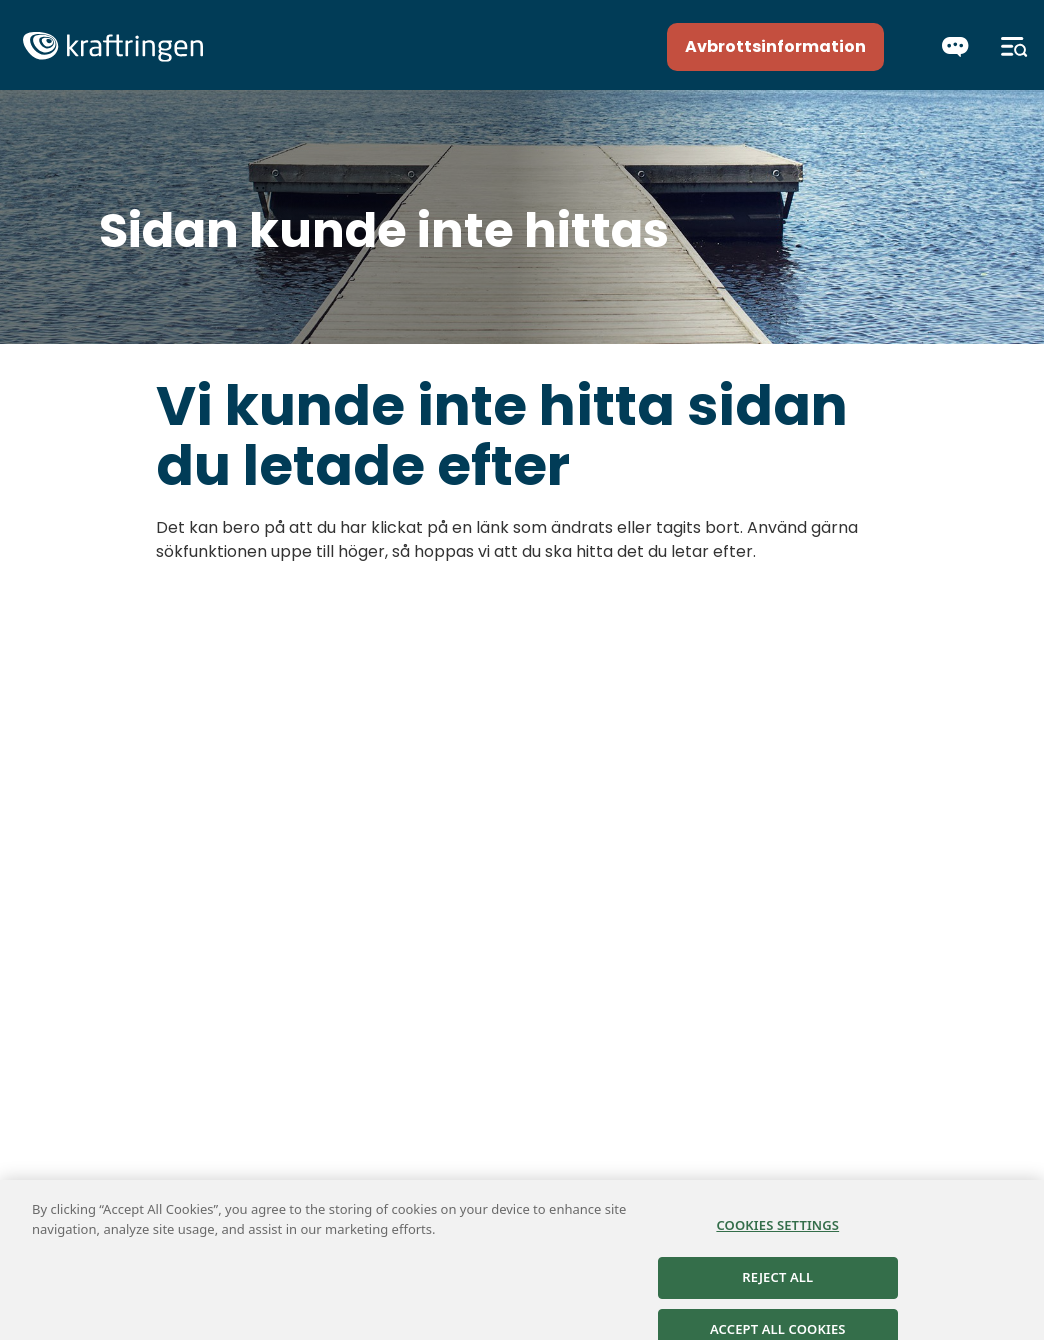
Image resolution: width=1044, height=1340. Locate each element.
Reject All (777, 1283)
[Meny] (1014, 47)
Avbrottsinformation (775, 46)
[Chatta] (955, 47)
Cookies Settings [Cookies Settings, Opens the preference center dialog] (777, 1232)
